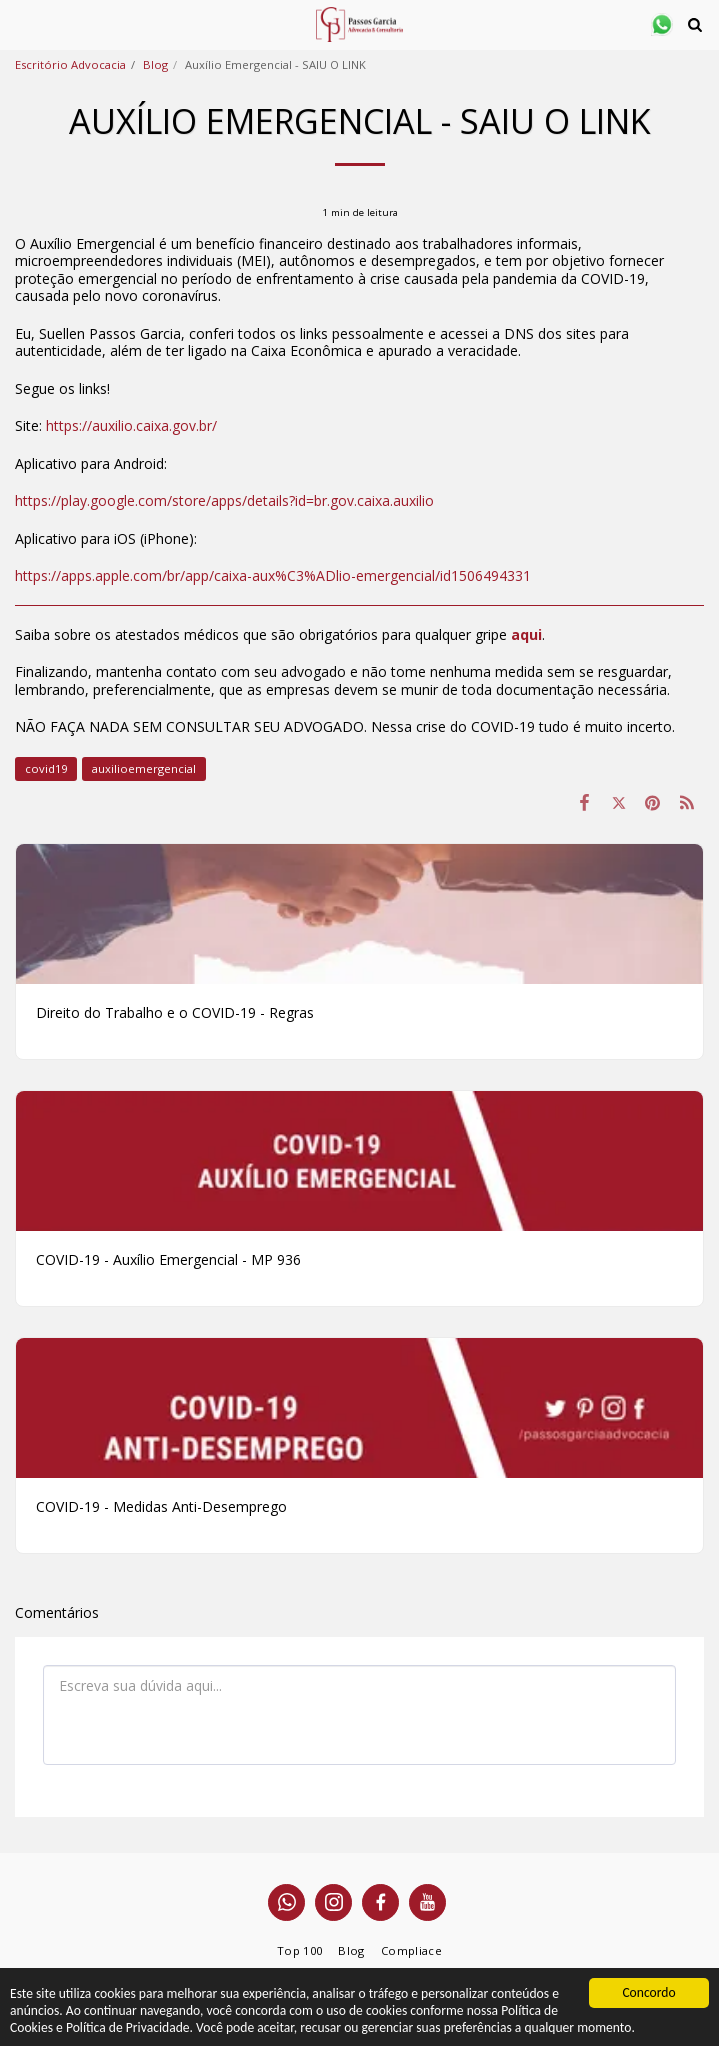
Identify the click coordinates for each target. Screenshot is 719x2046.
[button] (22, 23)
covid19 (46, 768)
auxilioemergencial (144, 768)
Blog (155, 64)
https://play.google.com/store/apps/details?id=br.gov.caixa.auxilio (224, 500)
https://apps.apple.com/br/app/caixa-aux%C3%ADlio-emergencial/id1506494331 (273, 575)
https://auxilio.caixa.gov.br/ (131, 425)
